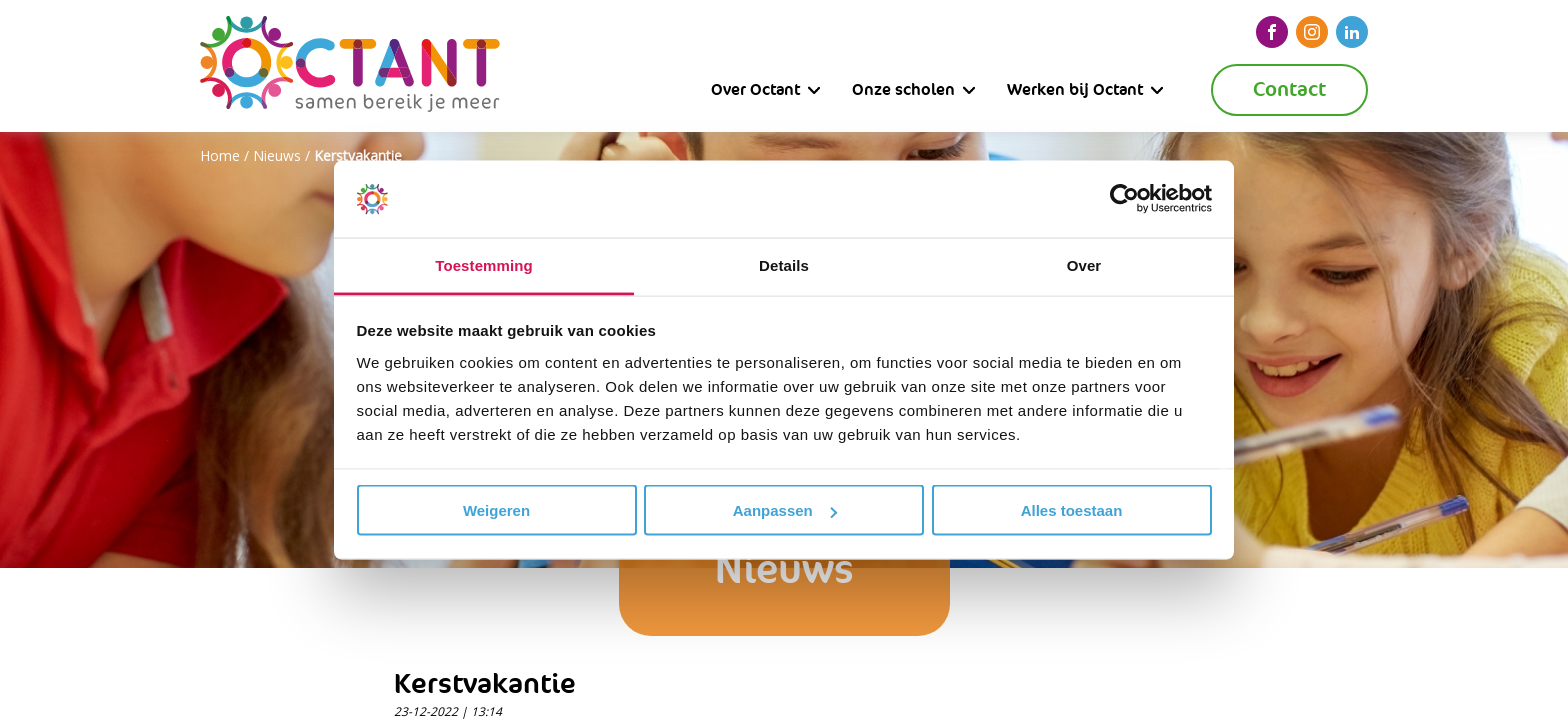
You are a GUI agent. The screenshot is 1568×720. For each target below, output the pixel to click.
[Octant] (350, 66)
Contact (1289, 89)
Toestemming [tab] (484, 264)
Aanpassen (785, 510)
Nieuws (277, 155)
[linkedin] (1352, 32)
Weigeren (496, 510)
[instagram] (1312, 32)
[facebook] (1272, 32)
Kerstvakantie (358, 155)
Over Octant (755, 89)
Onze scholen (903, 89)
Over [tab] (1084, 264)
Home (220, 155)
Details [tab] (784, 264)
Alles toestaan (1072, 510)
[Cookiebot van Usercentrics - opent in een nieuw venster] (1124, 199)
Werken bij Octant (1075, 89)
